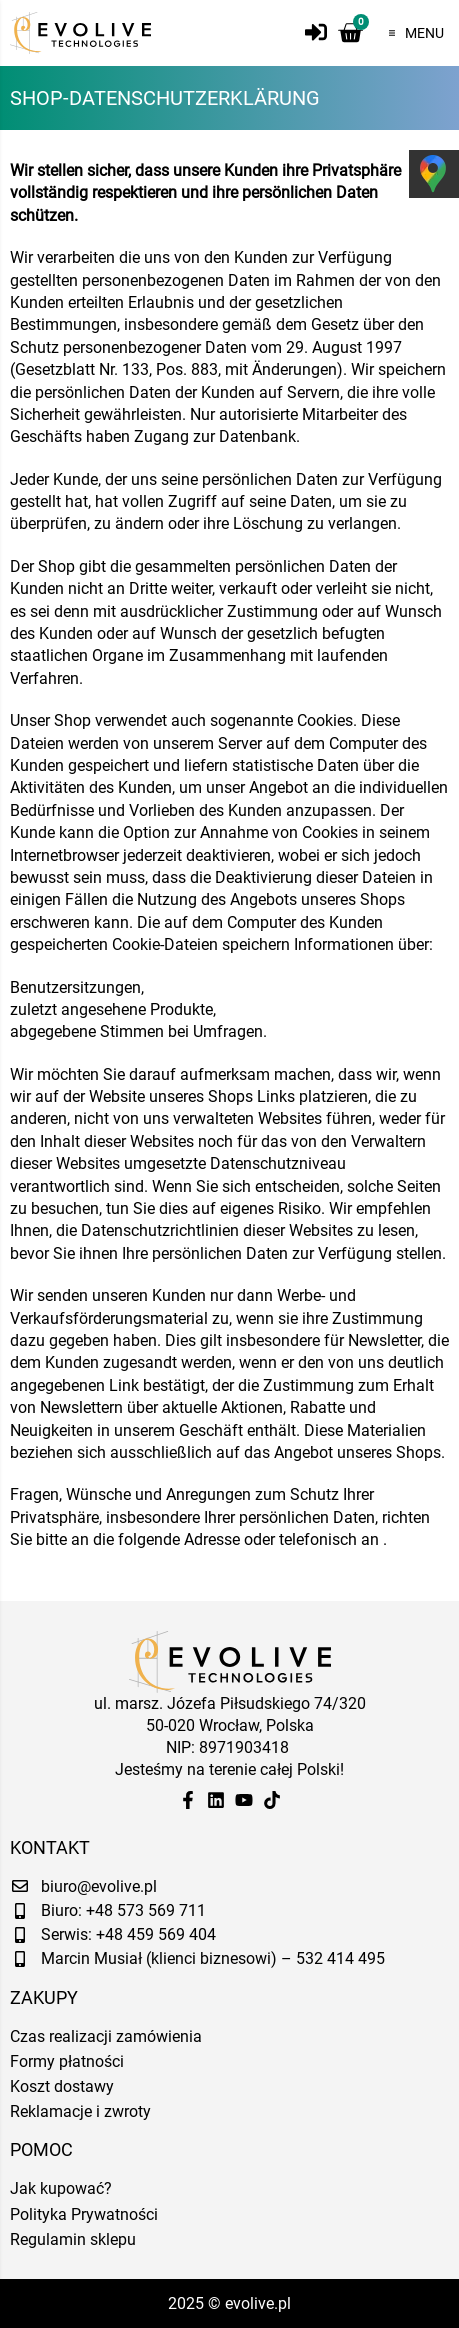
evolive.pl (258, 2303)
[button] (411, 33)
